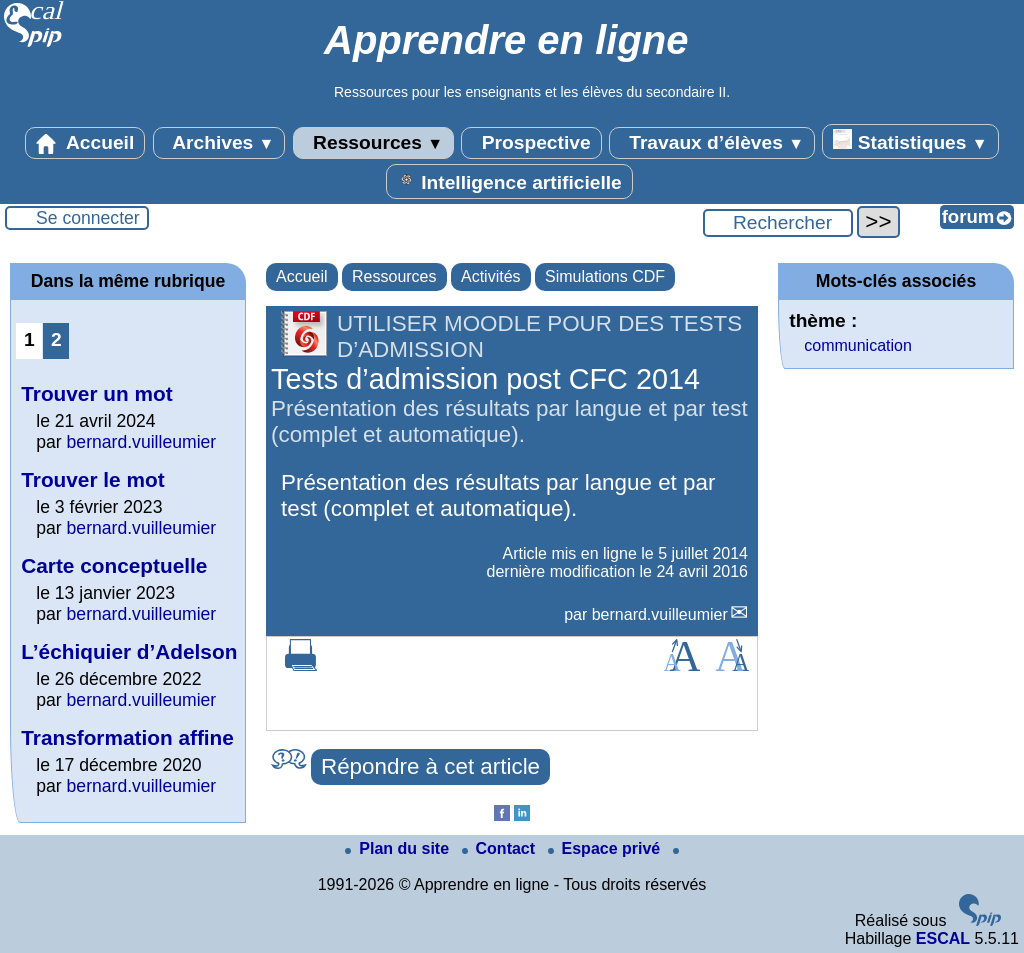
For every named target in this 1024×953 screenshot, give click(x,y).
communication (858, 345)
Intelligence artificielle (509, 181)
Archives (219, 143)
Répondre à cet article (430, 766)
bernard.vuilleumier (660, 614)
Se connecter (88, 218)
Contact (501, 848)
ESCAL (943, 938)
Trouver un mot (96, 393)
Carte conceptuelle (114, 565)
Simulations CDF (605, 276)
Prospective (531, 143)
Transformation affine (127, 737)
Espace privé (606, 848)
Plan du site (399, 848)
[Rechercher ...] (778, 223)
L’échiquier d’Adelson (129, 651)
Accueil (85, 143)
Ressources (373, 143)
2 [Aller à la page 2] (56, 339)
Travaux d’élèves (712, 143)
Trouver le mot (92, 479)
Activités (491, 276)
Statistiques (910, 141)
